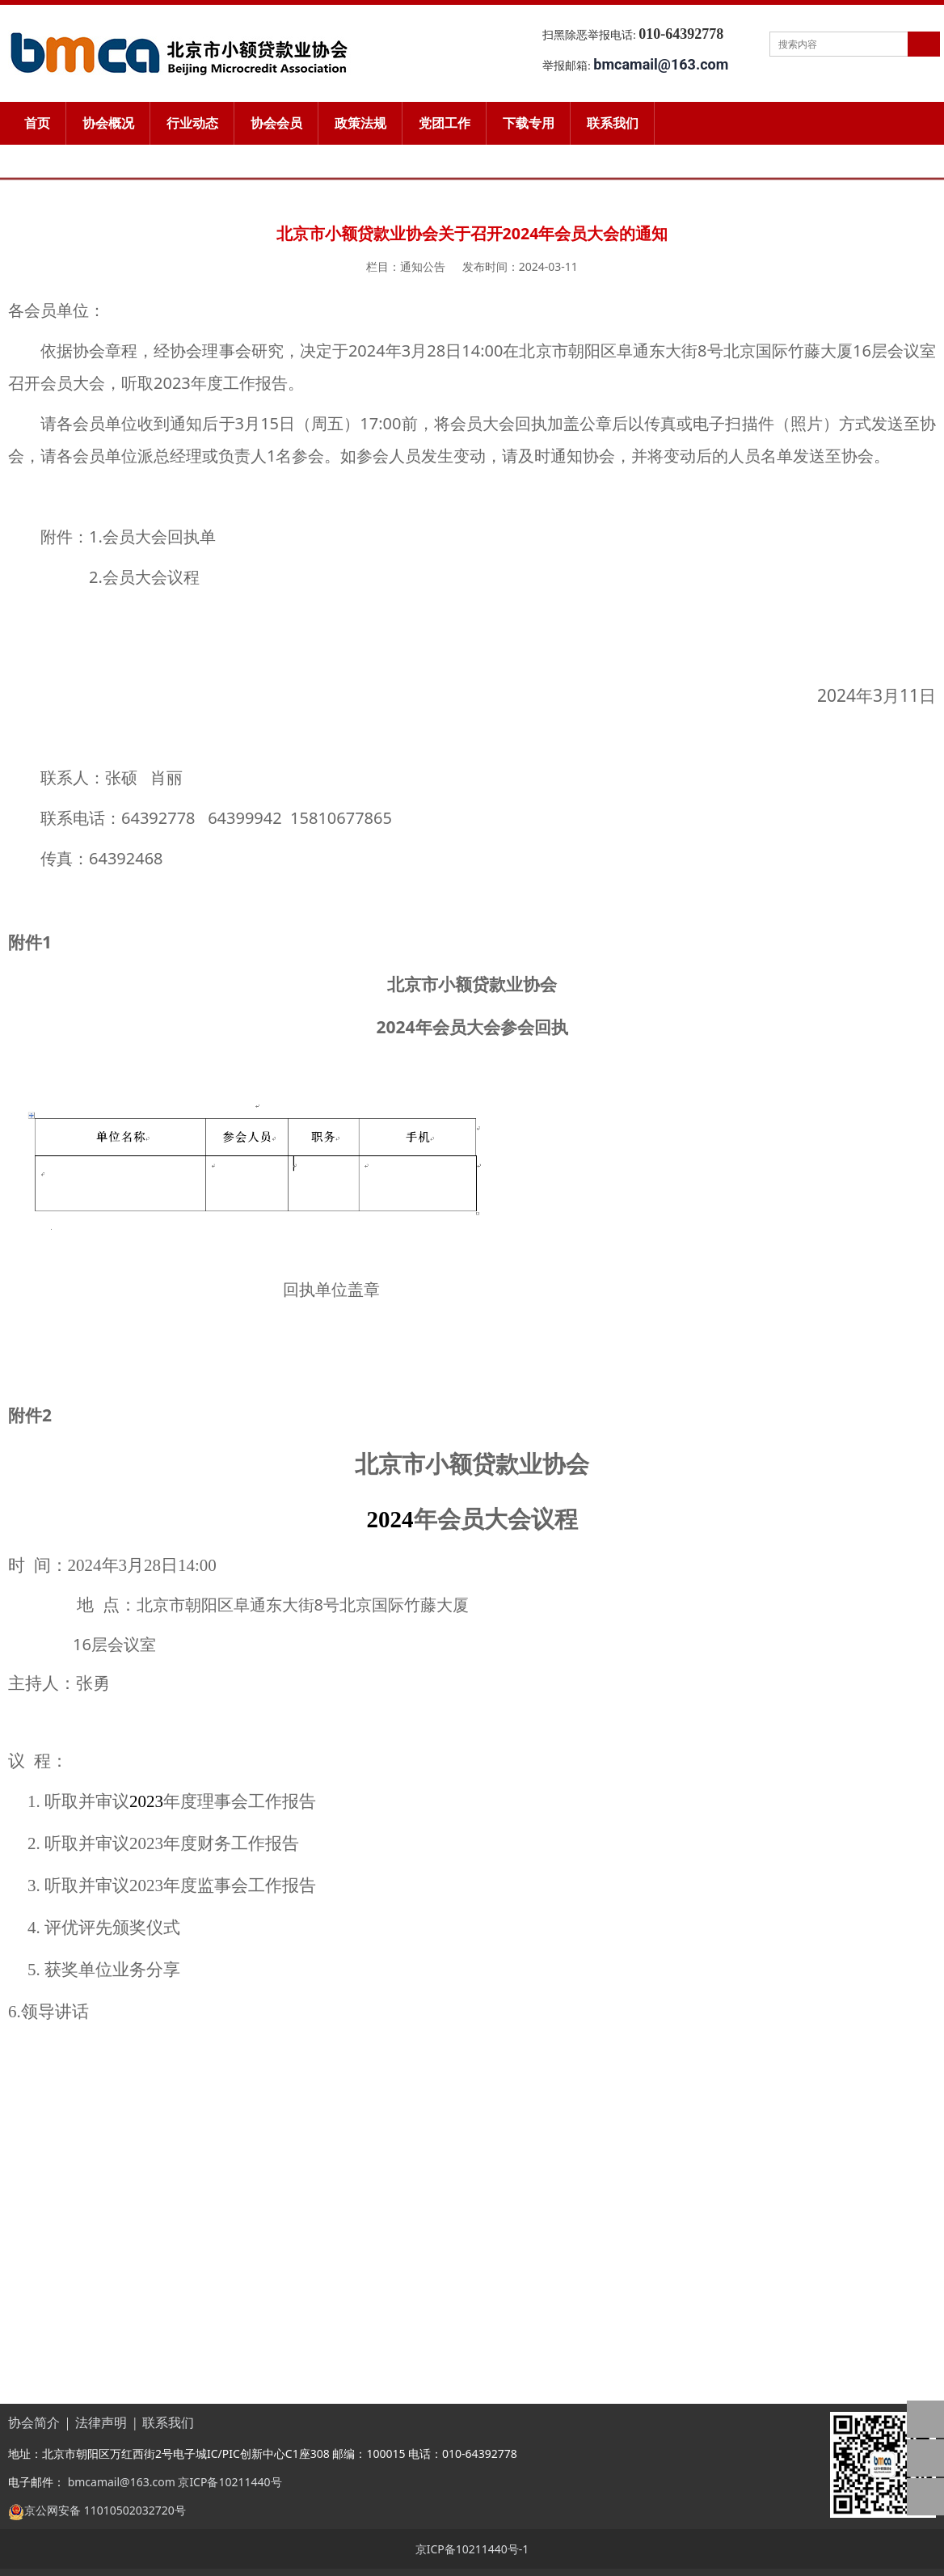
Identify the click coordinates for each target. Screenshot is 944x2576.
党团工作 (444, 123)
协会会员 (276, 123)
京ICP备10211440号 (229, 2481)
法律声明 (101, 2423)
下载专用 (528, 123)
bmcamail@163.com (120, 2481)
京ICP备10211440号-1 (472, 2549)
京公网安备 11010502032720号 (105, 2510)
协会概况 (108, 123)
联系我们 (612, 123)
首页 (37, 123)
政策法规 (360, 123)
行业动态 (192, 123)
